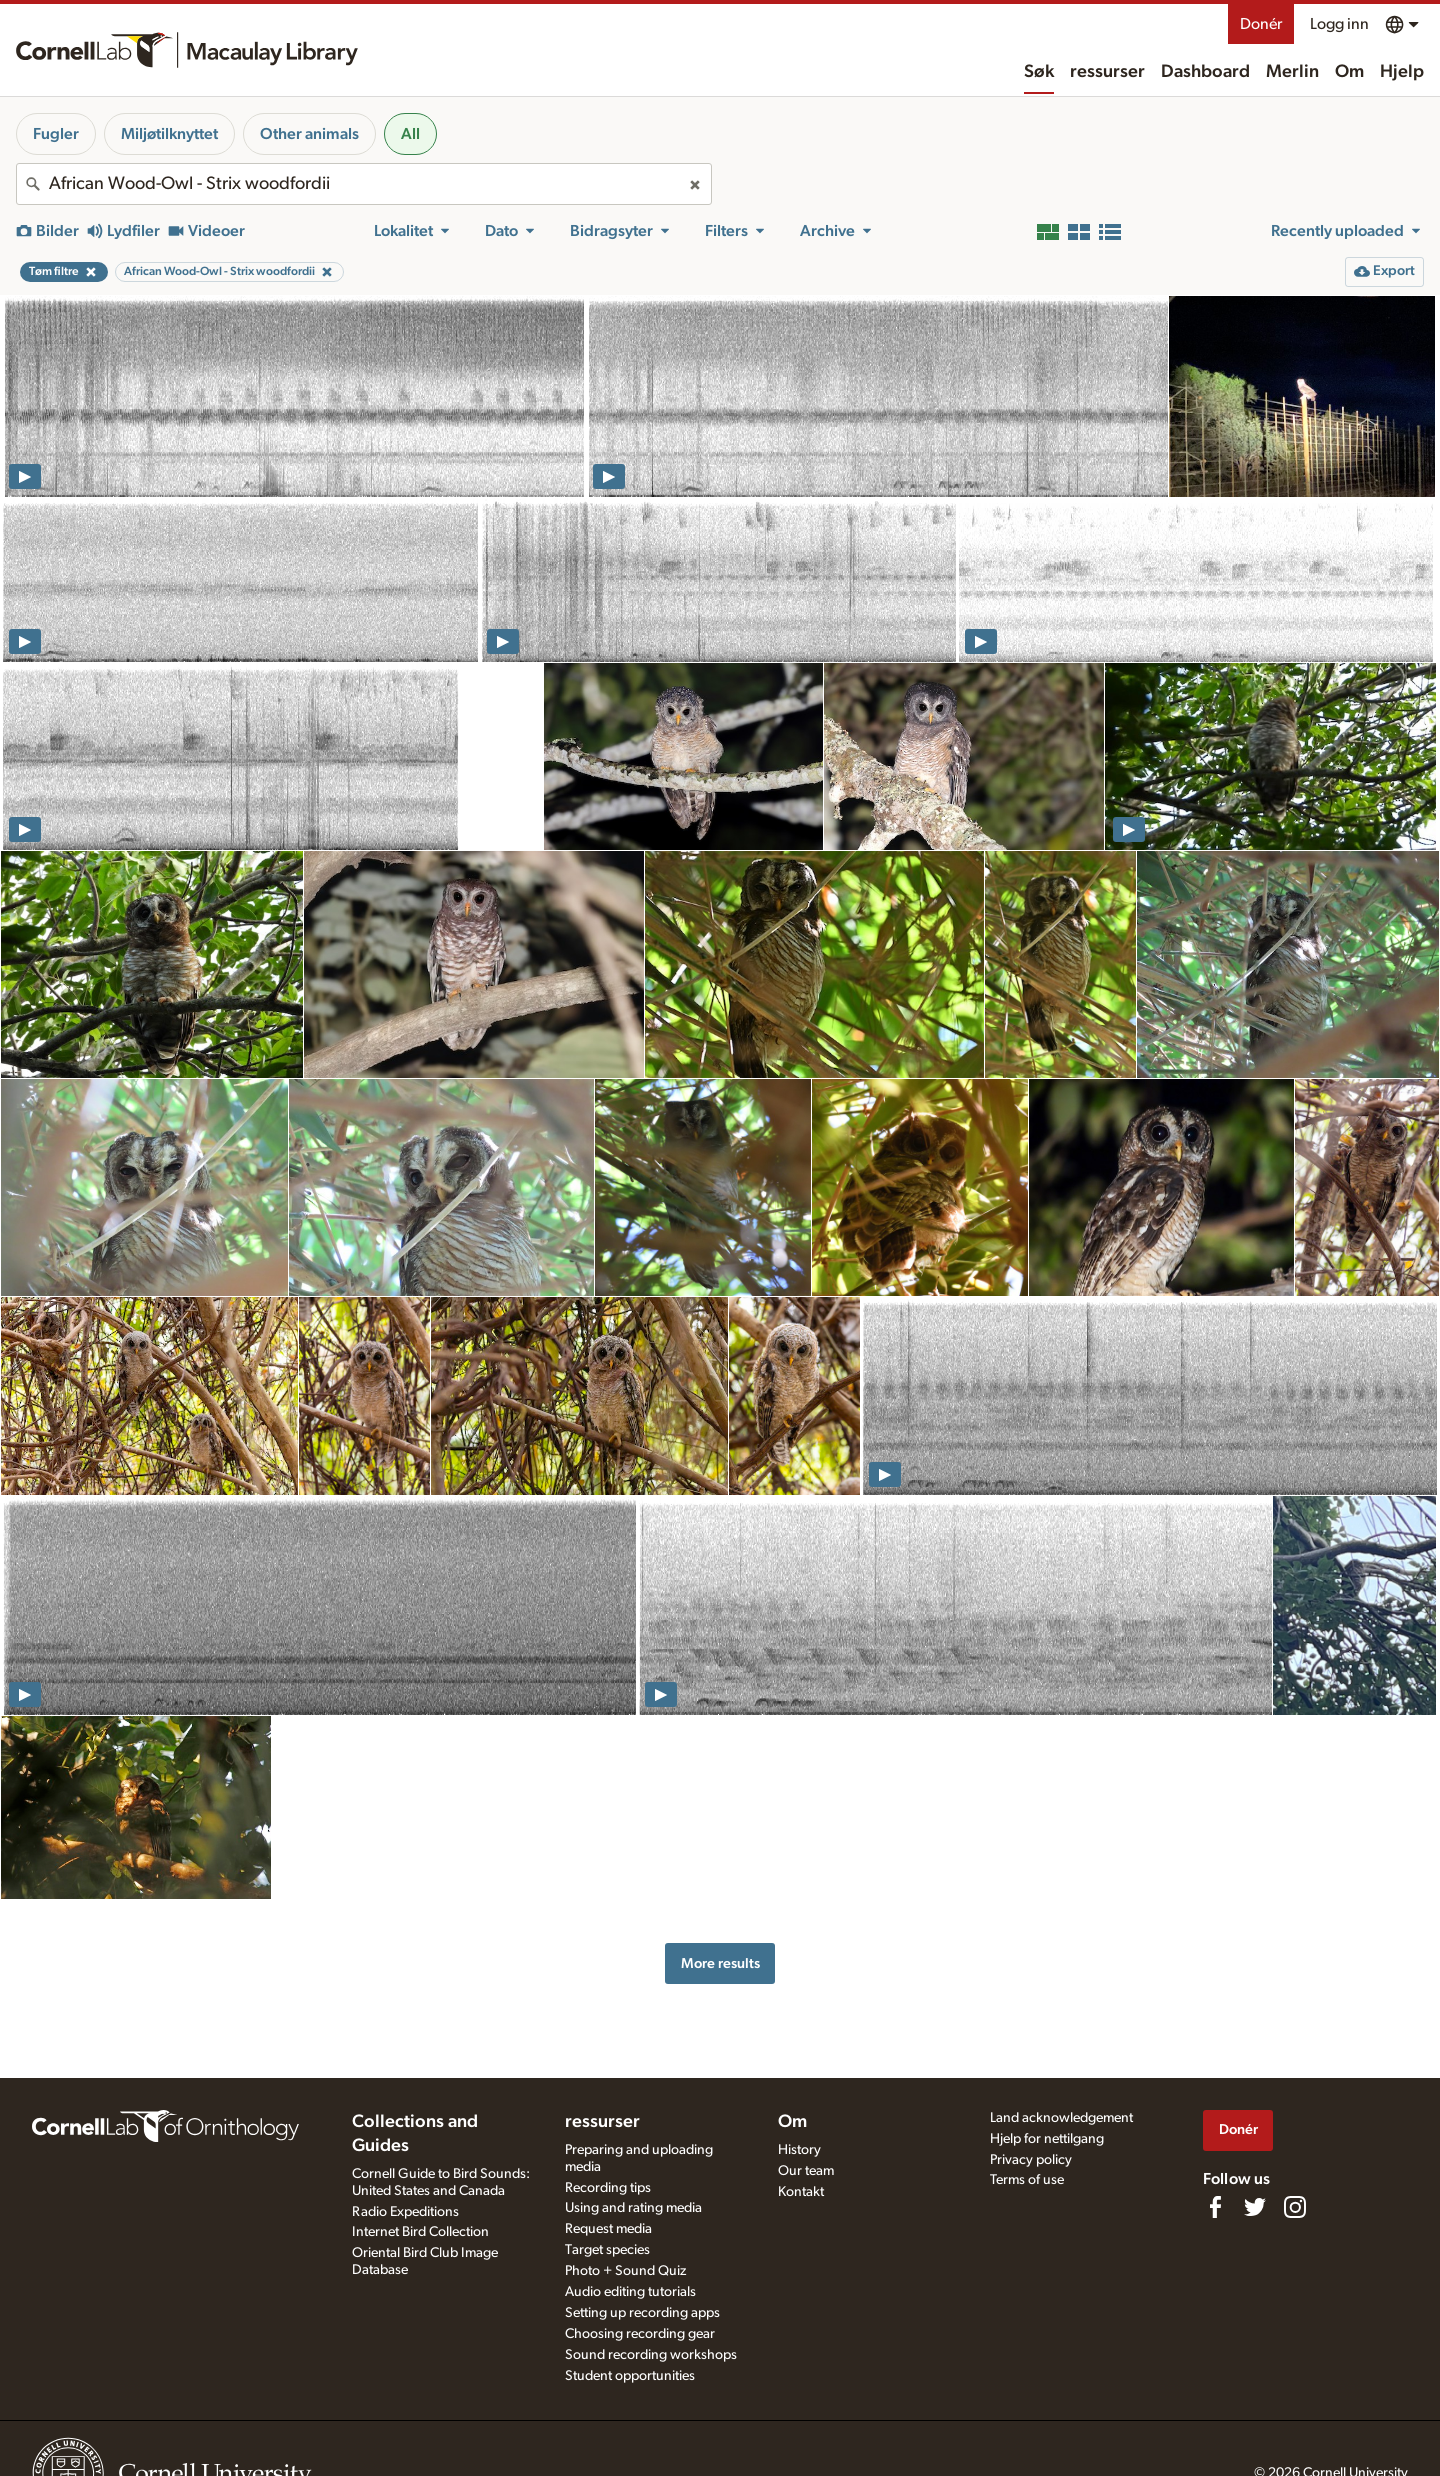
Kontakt (801, 2192)
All (410, 134)
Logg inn (1339, 24)
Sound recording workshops (651, 2355)
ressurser (1107, 72)
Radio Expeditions (405, 2212)
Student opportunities (630, 2376)
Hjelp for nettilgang (1047, 2139)
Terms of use (1027, 2180)
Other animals (309, 134)
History (799, 2150)
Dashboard (1205, 72)
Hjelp (1402, 72)
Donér (1261, 24)
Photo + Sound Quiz (625, 2271)
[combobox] (364, 184)
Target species (607, 2250)
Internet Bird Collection (420, 2232)
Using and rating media (633, 2208)
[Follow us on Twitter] (1255, 2207)
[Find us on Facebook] (1215, 2207)
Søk (1039, 72)
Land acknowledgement (1061, 2118)
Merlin (1292, 72)
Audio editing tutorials (630, 2292)
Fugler (56, 134)
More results (720, 1963)
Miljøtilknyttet (169, 134)
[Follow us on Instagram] (1295, 2207)
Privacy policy (1031, 2160)
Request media (608, 2229)
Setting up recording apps (642, 2313)
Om (1349, 72)
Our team (806, 2171)
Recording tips (608, 2188)
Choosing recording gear (640, 2334)
